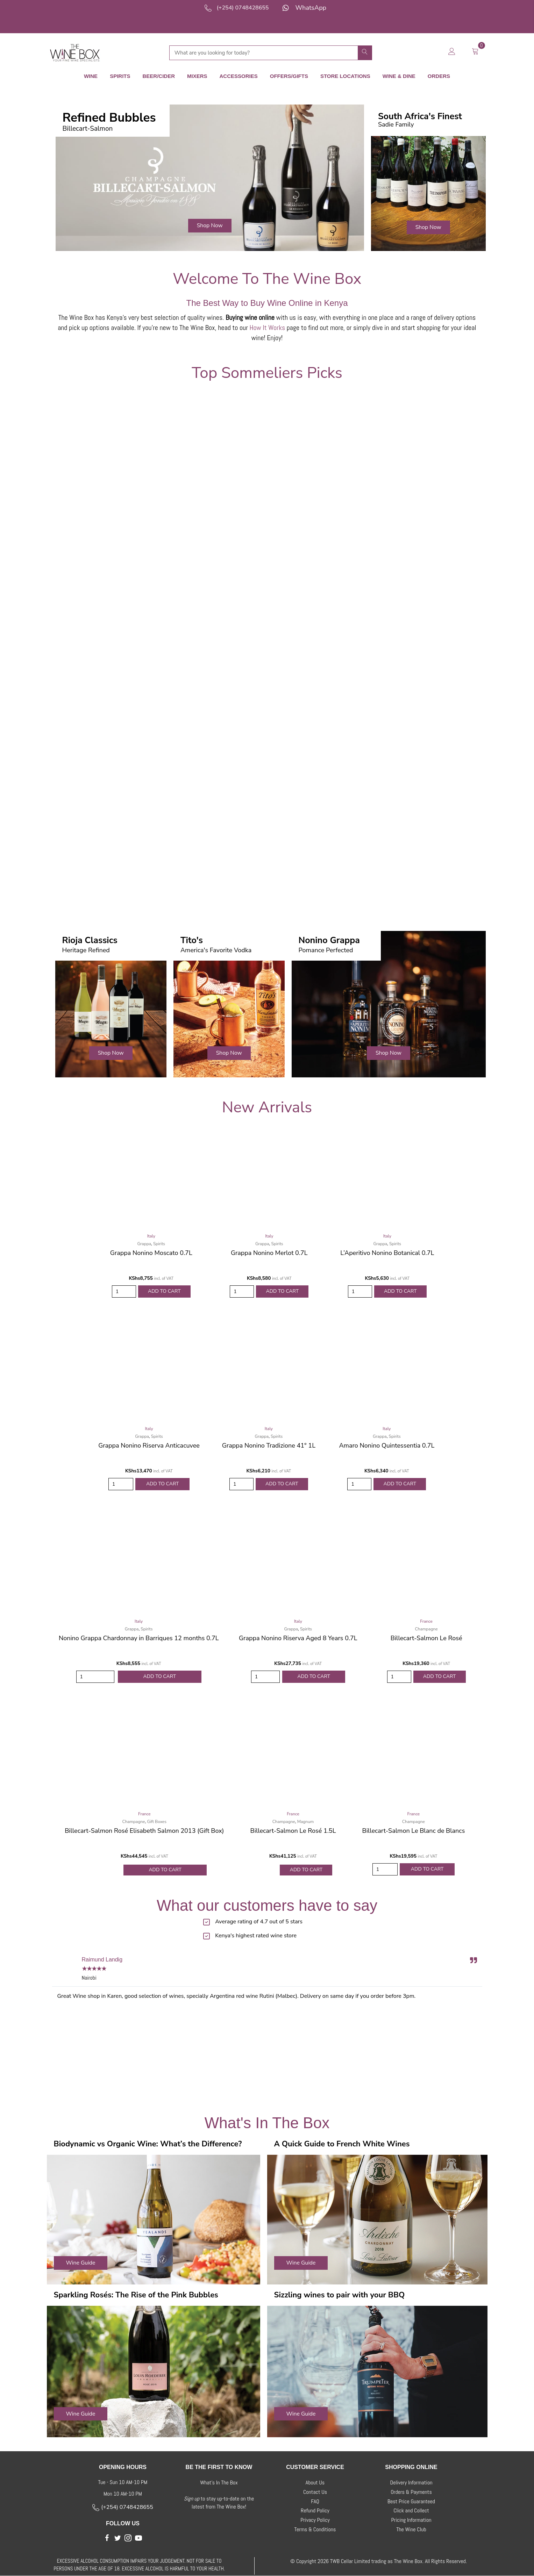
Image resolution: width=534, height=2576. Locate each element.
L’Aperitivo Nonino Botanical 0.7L (387, 1253)
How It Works (267, 327)
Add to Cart (164, 1291)
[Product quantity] (124, 1291)
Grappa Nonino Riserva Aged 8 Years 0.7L (298, 1638)
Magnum (305, 1821)
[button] (210, 225)
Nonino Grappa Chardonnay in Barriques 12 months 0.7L (139, 1638)
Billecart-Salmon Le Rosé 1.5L (293, 1831)
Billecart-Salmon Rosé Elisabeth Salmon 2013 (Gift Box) (144, 1831)
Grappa (144, 1244)
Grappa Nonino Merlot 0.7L (269, 1253)
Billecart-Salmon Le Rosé (426, 1638)
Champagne (426, 1629)
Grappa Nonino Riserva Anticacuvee (149, 1445)
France (426, 1621)
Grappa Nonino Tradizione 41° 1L (268, 1445)
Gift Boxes (156, 1821)
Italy (151, 1236)
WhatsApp (310, 7)
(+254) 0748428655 (243, 8)
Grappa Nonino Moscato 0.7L (151, 1253)
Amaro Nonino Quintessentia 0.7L (386, 1445)
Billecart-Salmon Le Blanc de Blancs (413, 1831)
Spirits (159, 1244)
